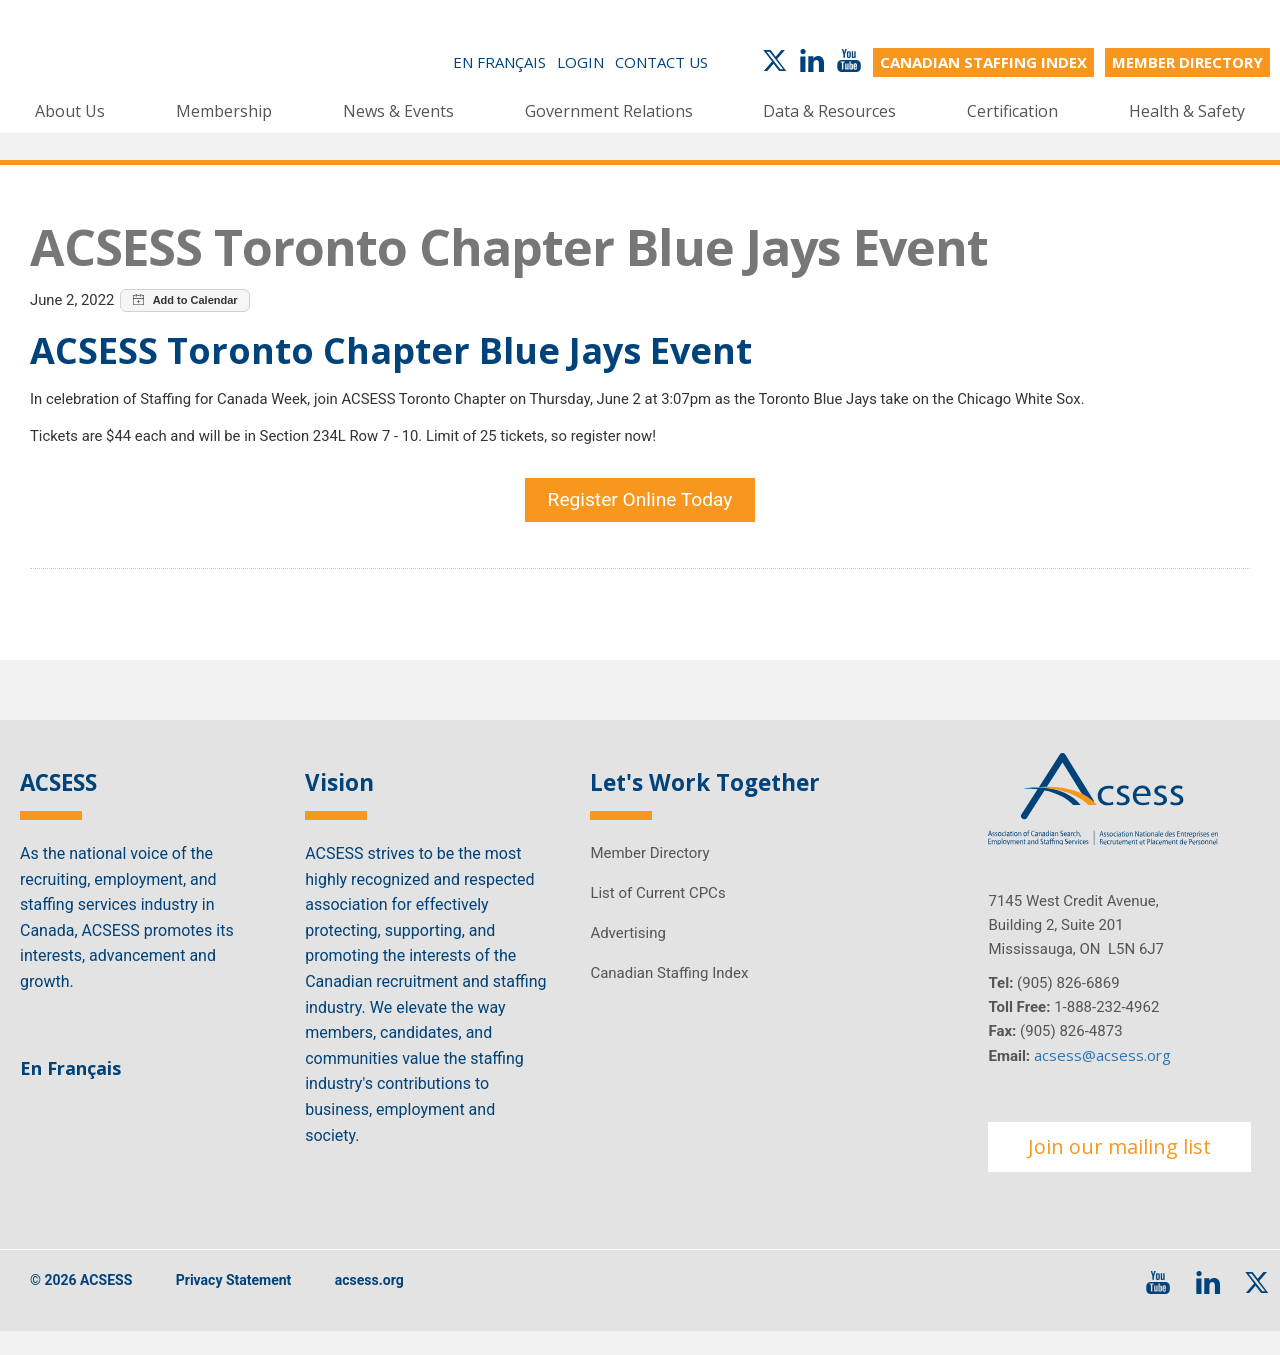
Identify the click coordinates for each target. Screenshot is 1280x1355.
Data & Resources (829, 110)
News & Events (398, 110)
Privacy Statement (234, 1303)
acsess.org (369, 1303)
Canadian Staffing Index (669, 995)
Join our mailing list (1119, 1168)
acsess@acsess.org (1102, 1077)
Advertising (627, 955)
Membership (224, 110)
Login (580, 62)
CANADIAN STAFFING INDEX (983, 62)
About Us (70, 110)
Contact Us (661, 62)
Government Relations (609, 110)
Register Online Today (640, 516)
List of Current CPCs (657, 915)
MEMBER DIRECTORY (1187, 62)
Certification (1012, 110)
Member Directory (649, 875)
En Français (499, 62)
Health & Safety (1187, 110)
